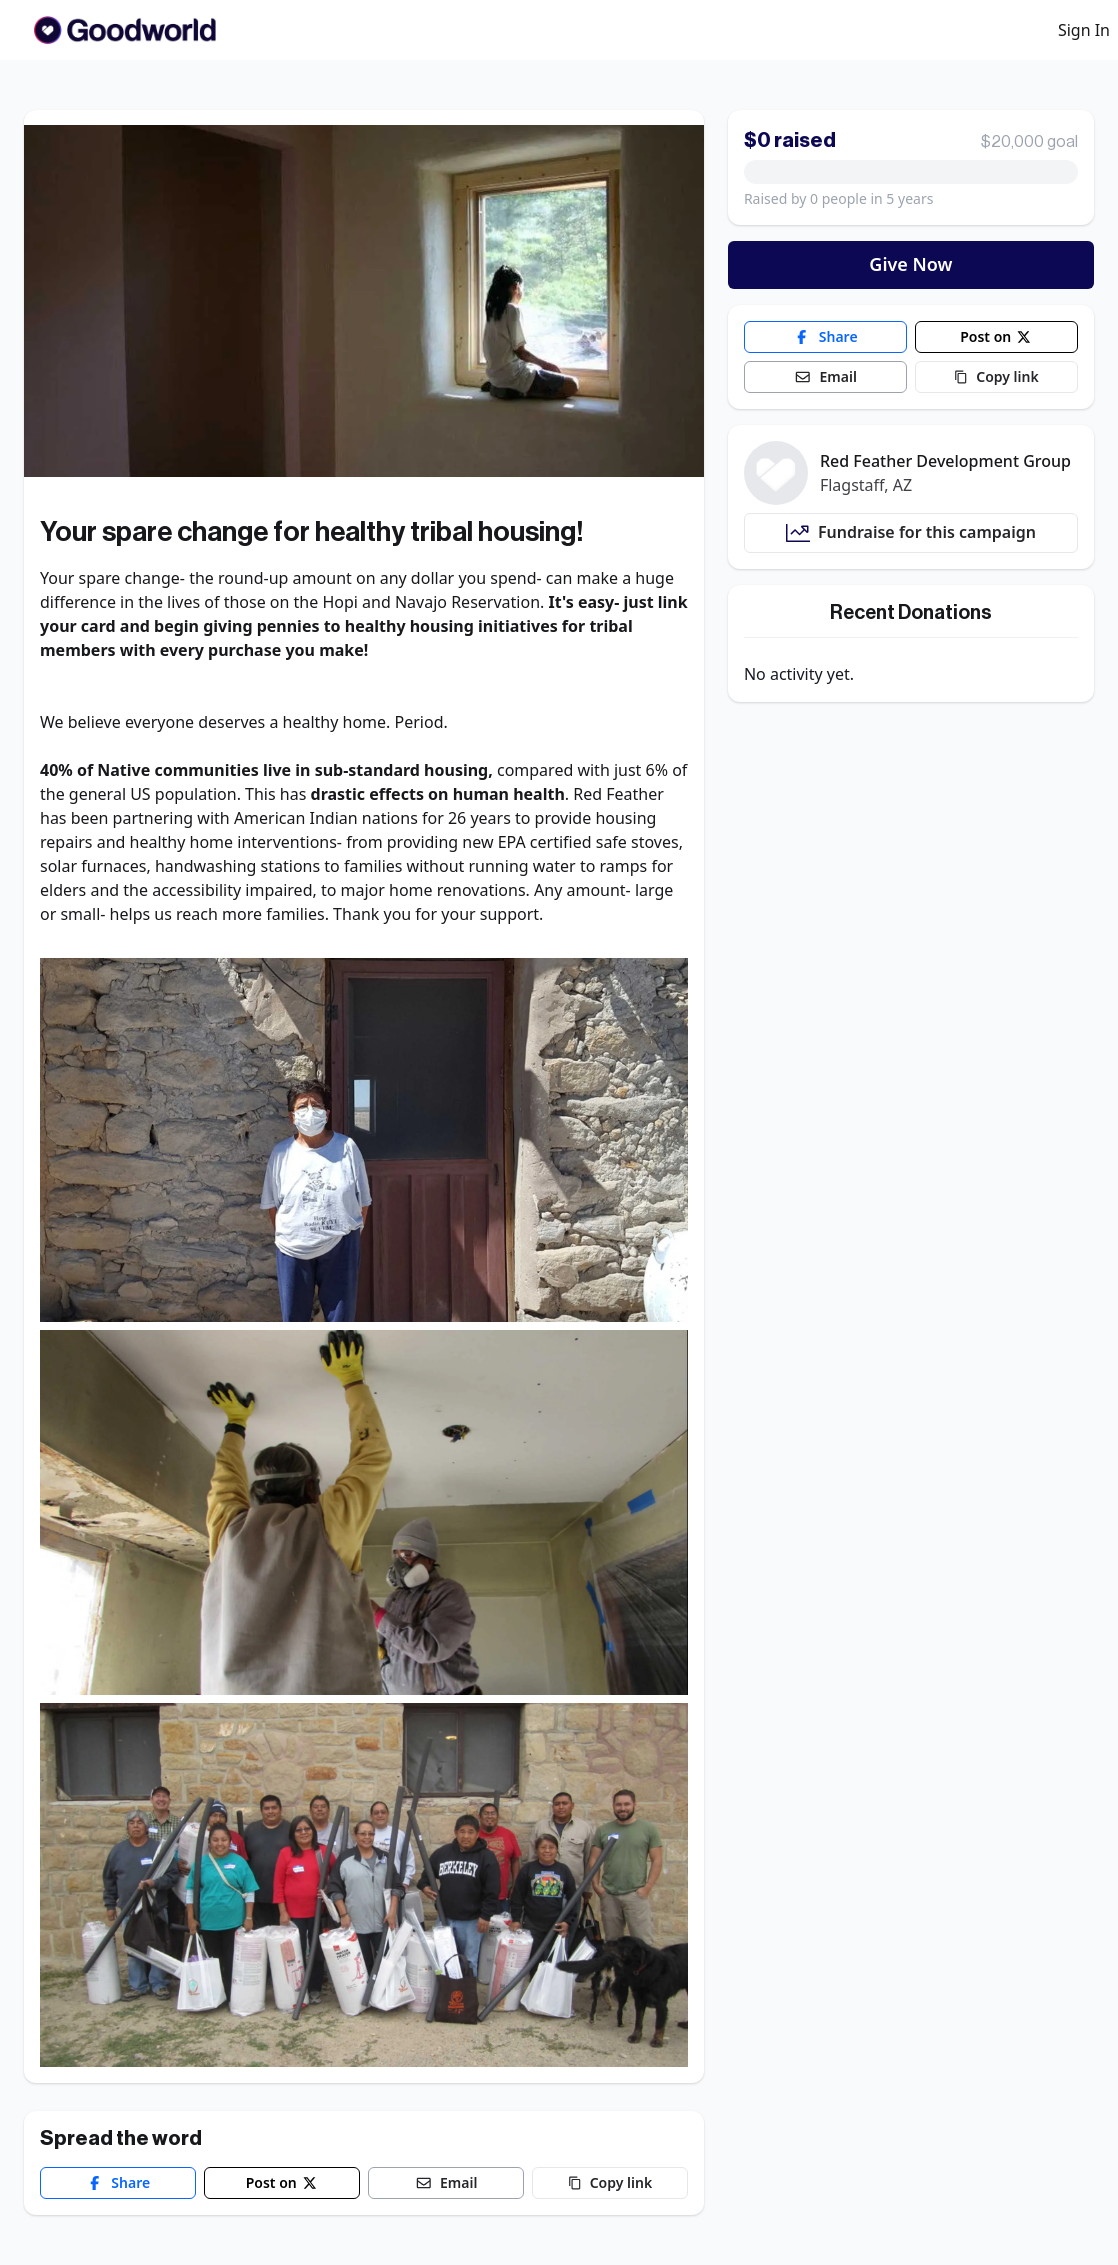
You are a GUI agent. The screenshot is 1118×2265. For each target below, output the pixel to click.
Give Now (910, 264)
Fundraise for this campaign (911, 533)
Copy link (610, 2182)
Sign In (1084, 30)
